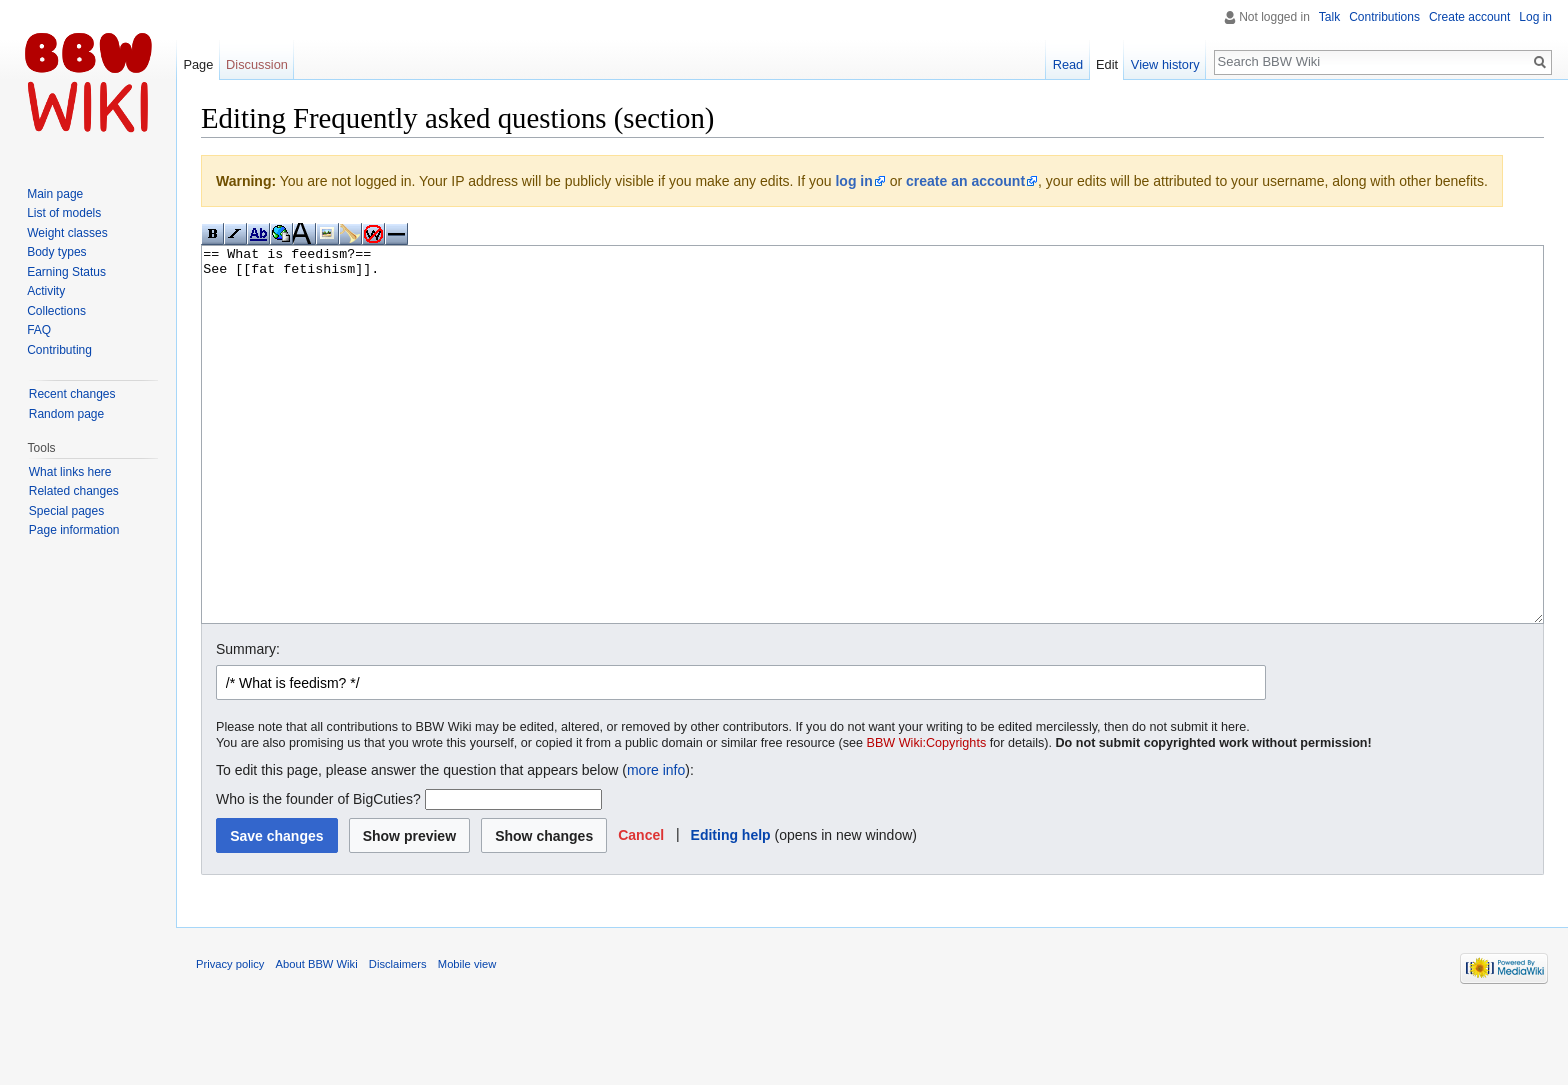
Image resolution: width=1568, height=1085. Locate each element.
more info (656, 845)
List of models (64, 213)
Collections (56, 311)
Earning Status (66, 272)
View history (1165, 64)
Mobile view (467, 1039)
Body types (56, 252)
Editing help (731, 910)
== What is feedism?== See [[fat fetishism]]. (872, 472)
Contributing (59, 350)
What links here (70, 472)
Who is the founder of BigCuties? (318, 874)
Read (1068, 64)
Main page (55, 194)
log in (853, 181)
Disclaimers (398, 1039)
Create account (1469, 17)
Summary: (248, 724)
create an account (965, 181)
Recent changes (72, 394)
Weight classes (67, 233)
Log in (1535, 17)
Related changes (74, 491)
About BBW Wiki (317, 1039)
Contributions (1384, 17)
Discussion (257, 64)
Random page (66, 414)
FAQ (39, 330)
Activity (46, 291)
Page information (74, 530)
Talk (1329, 17)
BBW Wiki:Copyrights (927, 818)
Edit (1107, 64)
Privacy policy (230, 1039)
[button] (641, 909)
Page (198, 64)
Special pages (66, 511)
